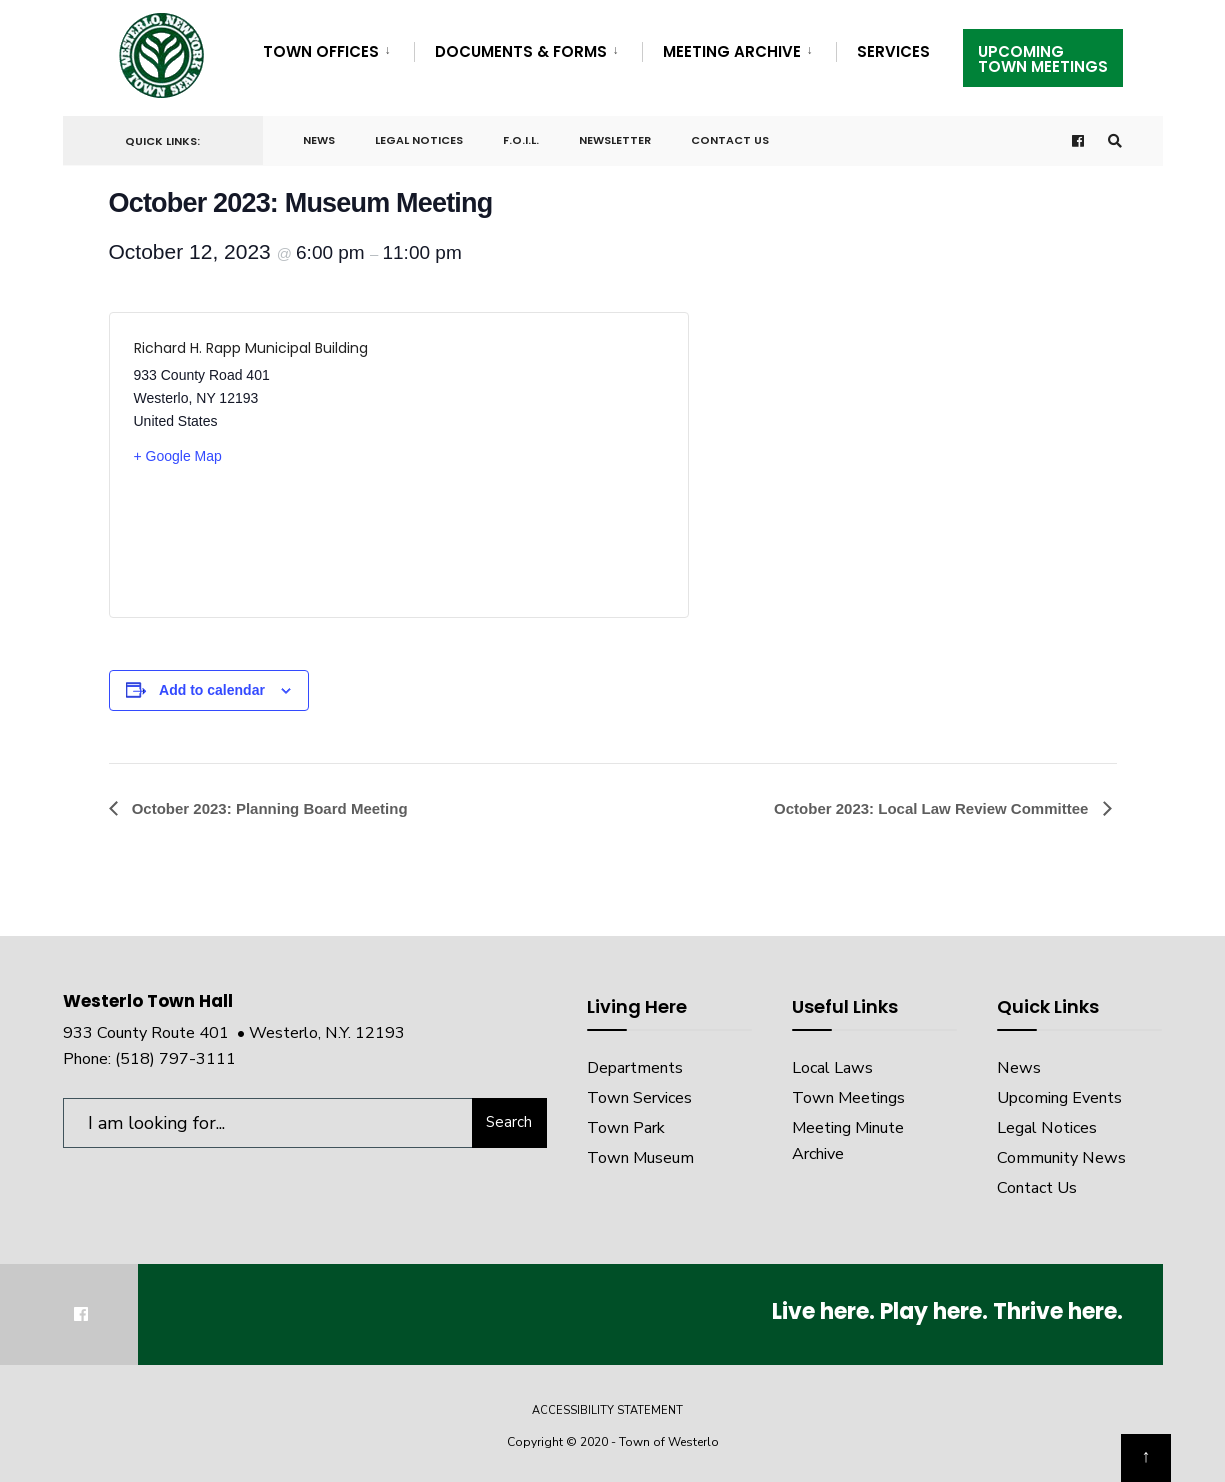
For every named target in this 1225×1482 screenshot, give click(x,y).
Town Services (639, 1098)
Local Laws (832, 1068)
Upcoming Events (1059, 1098)
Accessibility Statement (607, 1410)
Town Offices (321, 51)
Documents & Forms (521, 51)
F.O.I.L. (521, 140)
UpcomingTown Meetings (1043, 59)
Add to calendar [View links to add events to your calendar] (212, 690)
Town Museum (640, 1158)
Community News (1061, 1158)
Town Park (626, 1128)
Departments (635, 1068)
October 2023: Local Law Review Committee (933, 808)
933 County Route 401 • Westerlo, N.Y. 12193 (234, 1033)
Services (893, 51)
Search (509, 1122)
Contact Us (730, 140)
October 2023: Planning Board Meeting (268, 808)
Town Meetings (848, 1098)
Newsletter (615, 140)
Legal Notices (419, 140)
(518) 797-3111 (175, 1059)
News (319, 140)
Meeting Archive (732, 51)
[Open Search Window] (1115, 141)
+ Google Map (178, 456)
